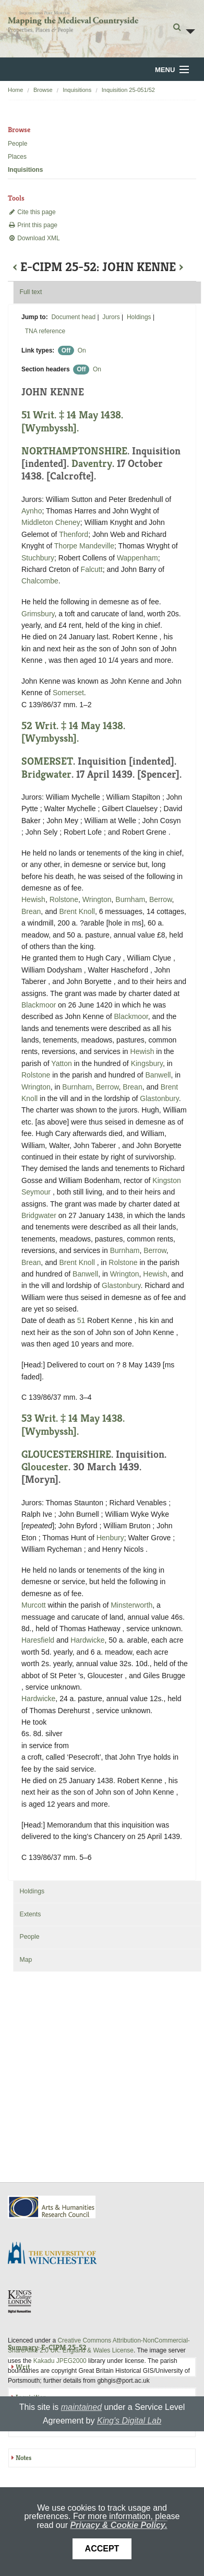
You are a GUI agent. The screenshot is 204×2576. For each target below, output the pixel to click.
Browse (43, 90)
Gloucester (44, 1466)
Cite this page (32, 212)
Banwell (158, 1075)
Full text (30, 292)
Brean (31, 911)
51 (81, 1320)
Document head (73, 317)
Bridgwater (46, 774)
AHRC (52, 2207)
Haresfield (37, 1640)
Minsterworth (131, 1605)
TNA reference (45, 331)
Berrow (160, 899)
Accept (102, 2548)
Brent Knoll (76, 911)
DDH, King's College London (20, 2301)
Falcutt (92, 569)
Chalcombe (39, 581)
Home (15, 90)
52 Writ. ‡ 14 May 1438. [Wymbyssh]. (73, 732)
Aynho (31, 511)
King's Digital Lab (129, 2420)
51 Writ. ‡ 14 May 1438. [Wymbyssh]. (72, 421)
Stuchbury (37, 558)
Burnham (130, 899)
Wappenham (137, 558)
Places (17, 156)
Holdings (139, 317)
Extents (30, 1914)
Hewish (33, 899)
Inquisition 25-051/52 (128, 90)
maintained (81, 2407)
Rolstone (64, 899)
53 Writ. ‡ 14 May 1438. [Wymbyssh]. (73, 1424)
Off (66, 350)
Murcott (33, 1605)
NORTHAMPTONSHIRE (74, 451)
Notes (23, 2457)
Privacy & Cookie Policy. (118, 2525)
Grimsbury (38, 614)
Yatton (61, 1063)
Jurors (110, 317)
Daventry (91, 463)
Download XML (34, 238)
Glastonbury (159, 1098)
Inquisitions (77, 90)
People (17, 143)
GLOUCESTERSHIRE (66, 1454)
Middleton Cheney (50, 522)
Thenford (73, 534)
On (82, 350)
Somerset (68, 692)
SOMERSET (47, 761)
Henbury (110, 1537)
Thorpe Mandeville (84, 546)
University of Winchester (56, 2254)
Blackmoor (38, 1005)
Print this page (32, 225)
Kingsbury (147, 1063)
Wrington (97, 899)
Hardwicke (87, 1640)
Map (25, 1959)
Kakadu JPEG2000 (60, 2360)
